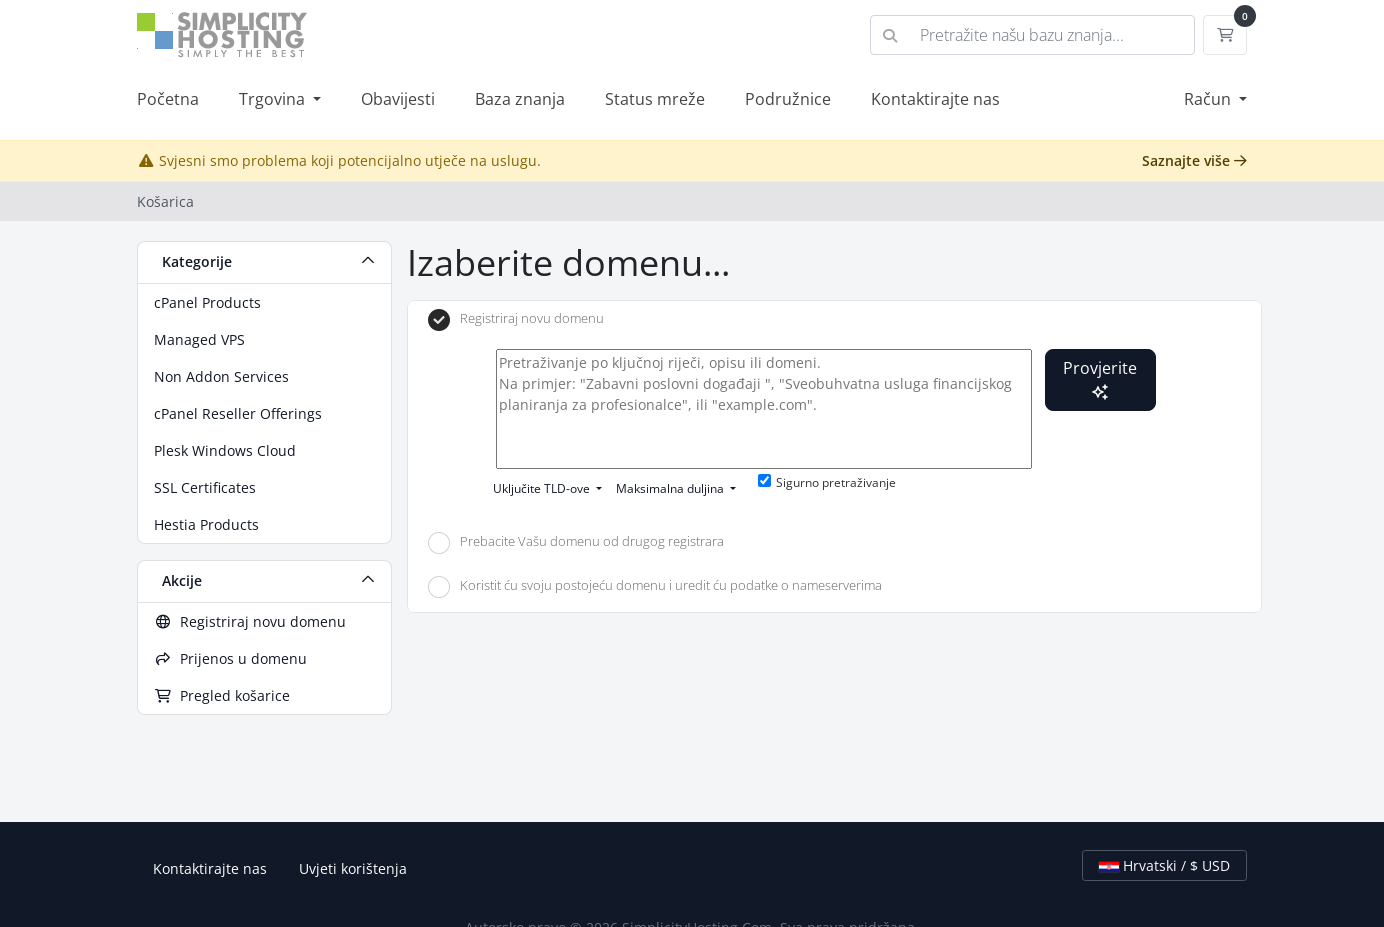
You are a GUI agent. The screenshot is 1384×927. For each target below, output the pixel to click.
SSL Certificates (205, 487)
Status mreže (655, 99)
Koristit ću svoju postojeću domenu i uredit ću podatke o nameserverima (655, 587)
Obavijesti (398, 99)
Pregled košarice (222, 695)
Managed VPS (199, 339)
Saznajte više (1194, 160)
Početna (168, 99)
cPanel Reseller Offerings (238, 413)
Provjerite (1100, 378)
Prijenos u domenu (230, 658)
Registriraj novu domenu (250, 621)
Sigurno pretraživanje (827, 482)
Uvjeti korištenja (353, 868)
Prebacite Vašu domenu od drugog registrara (576, 543)
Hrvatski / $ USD (1164, 865)
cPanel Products (207, 302)
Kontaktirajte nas (935, 99)
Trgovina (274, 99)
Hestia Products (206, 524)
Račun (1209, 99)
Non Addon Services (221, 376)
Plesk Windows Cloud (225, 450)
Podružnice (788, 99)
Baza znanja (520, 99)
